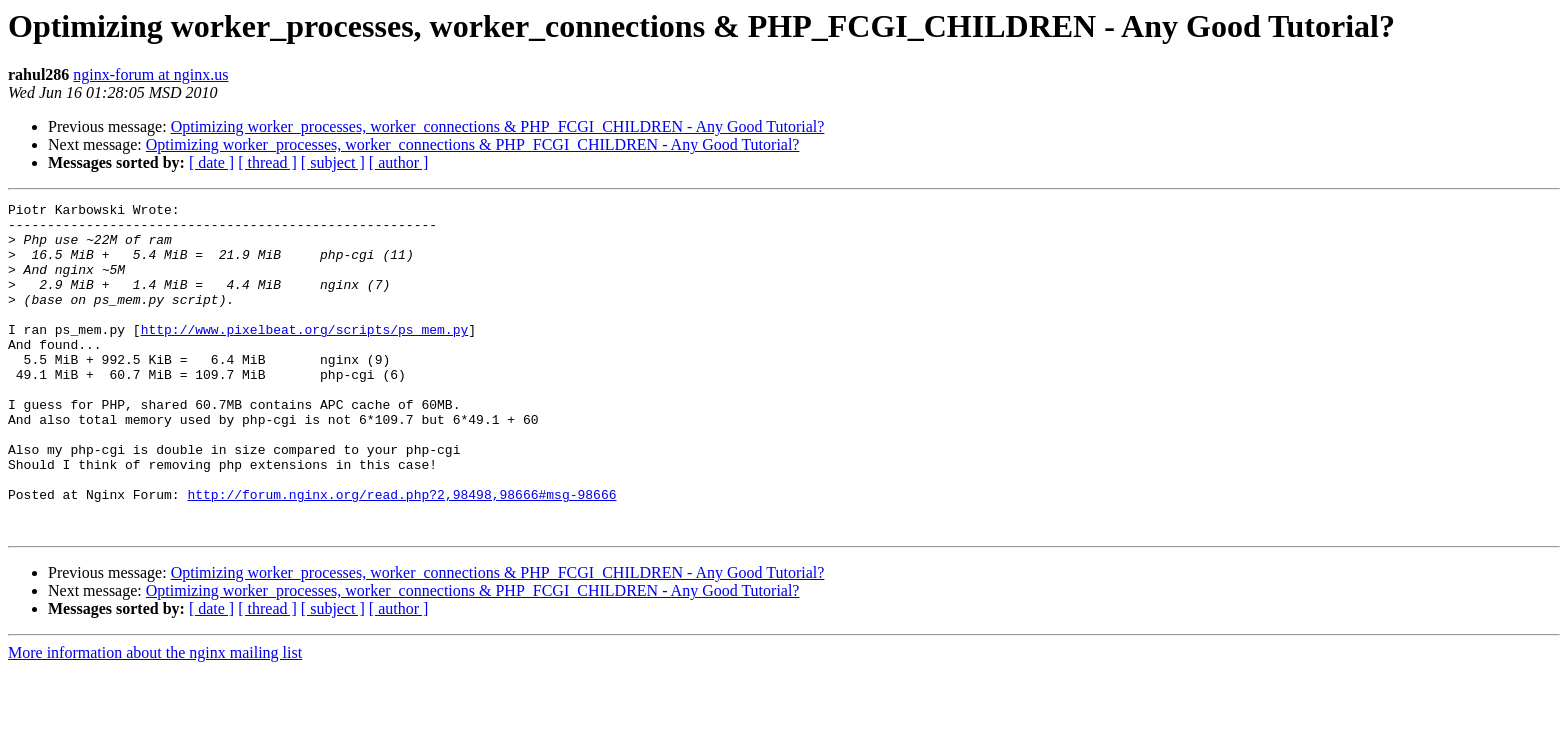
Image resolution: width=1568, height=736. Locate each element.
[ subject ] (333, 162)
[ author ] (399, 162)
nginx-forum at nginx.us (150, 74)
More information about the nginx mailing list (155, 718)
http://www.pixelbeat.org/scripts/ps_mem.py (305, 356)
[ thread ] (267, 162)
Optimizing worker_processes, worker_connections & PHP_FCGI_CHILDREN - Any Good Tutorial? (498, 126)
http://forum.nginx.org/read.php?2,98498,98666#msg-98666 (401, 554)
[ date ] (211, 162)
